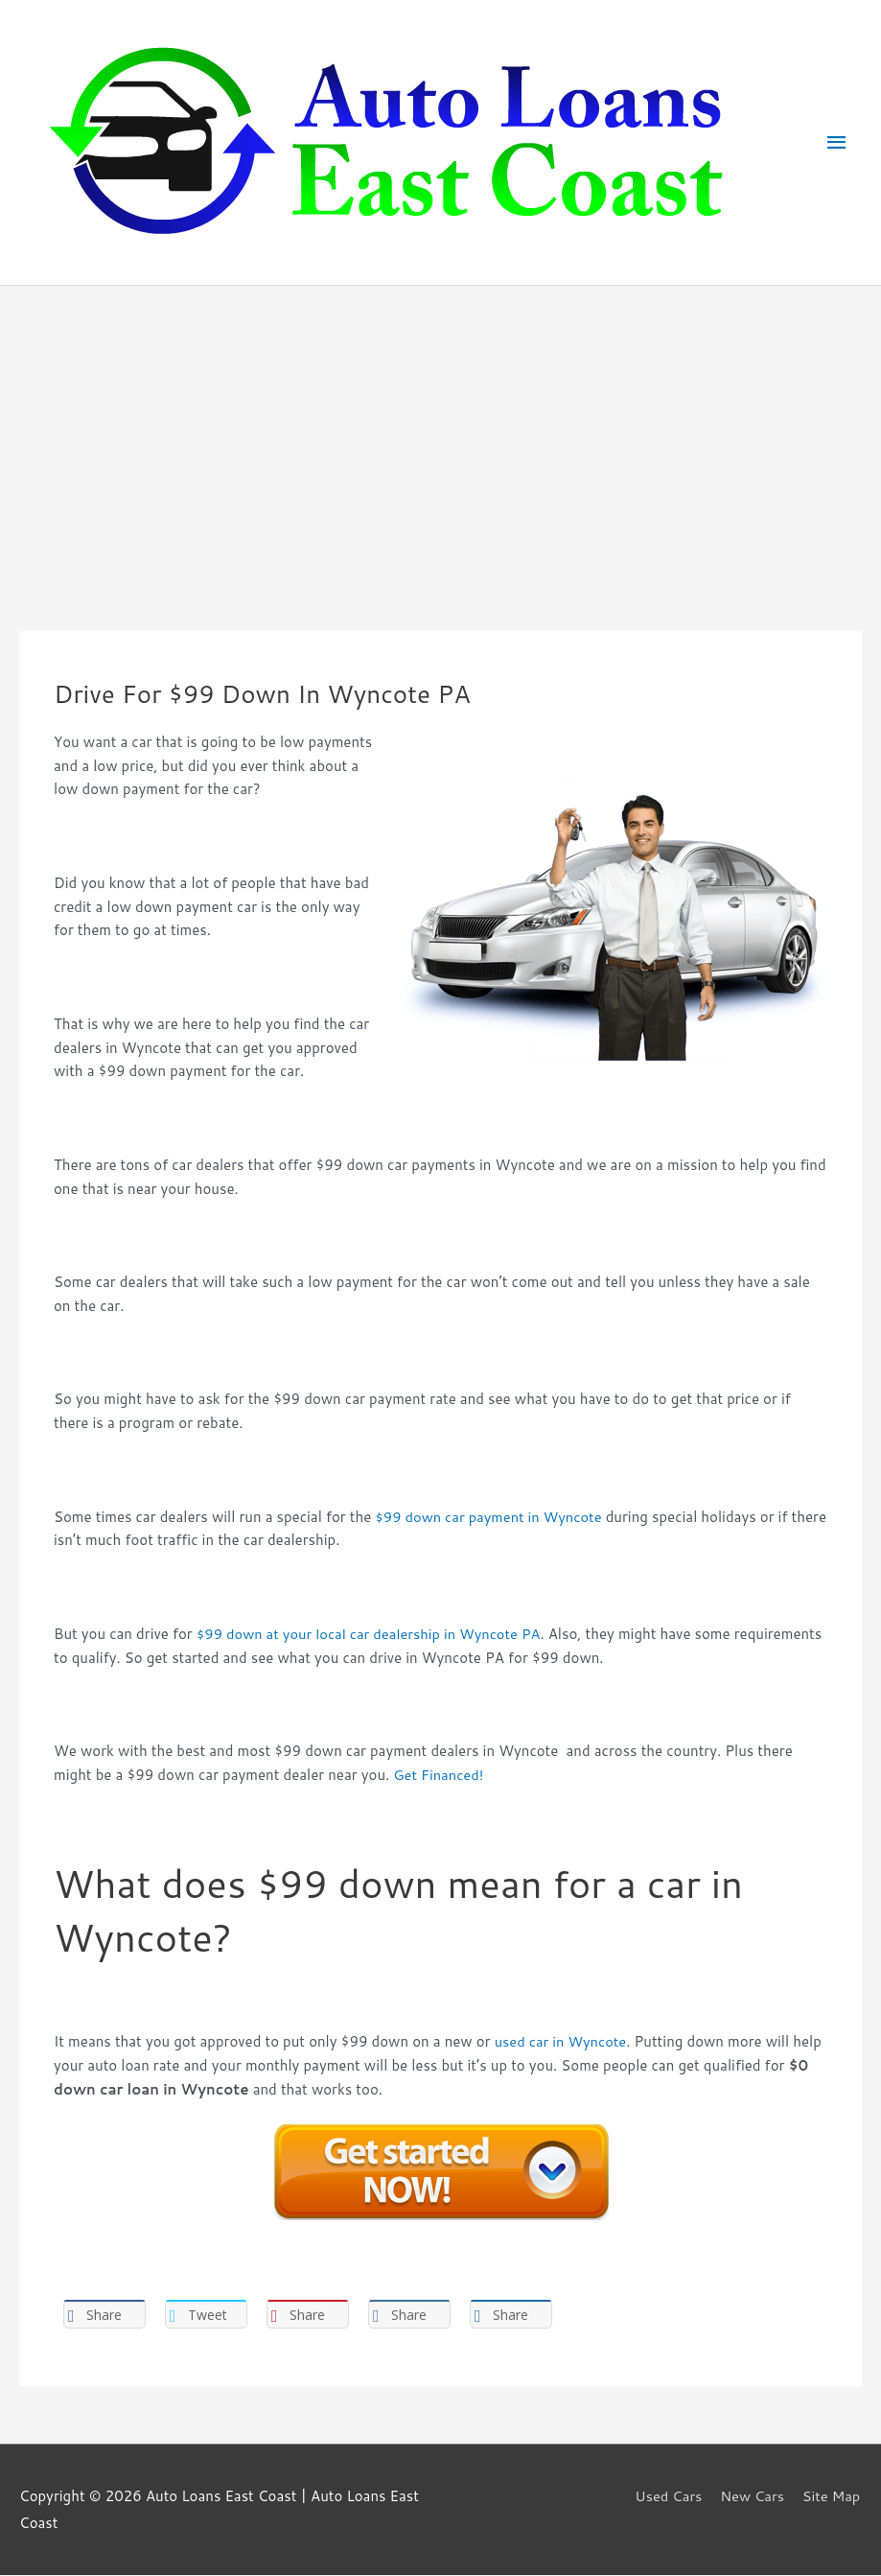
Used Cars (666, 2497)
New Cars (751, 2497)
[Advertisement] (440, 429)
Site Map (832, 2497)
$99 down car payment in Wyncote (491, 1517)
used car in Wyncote (562, 2041)
